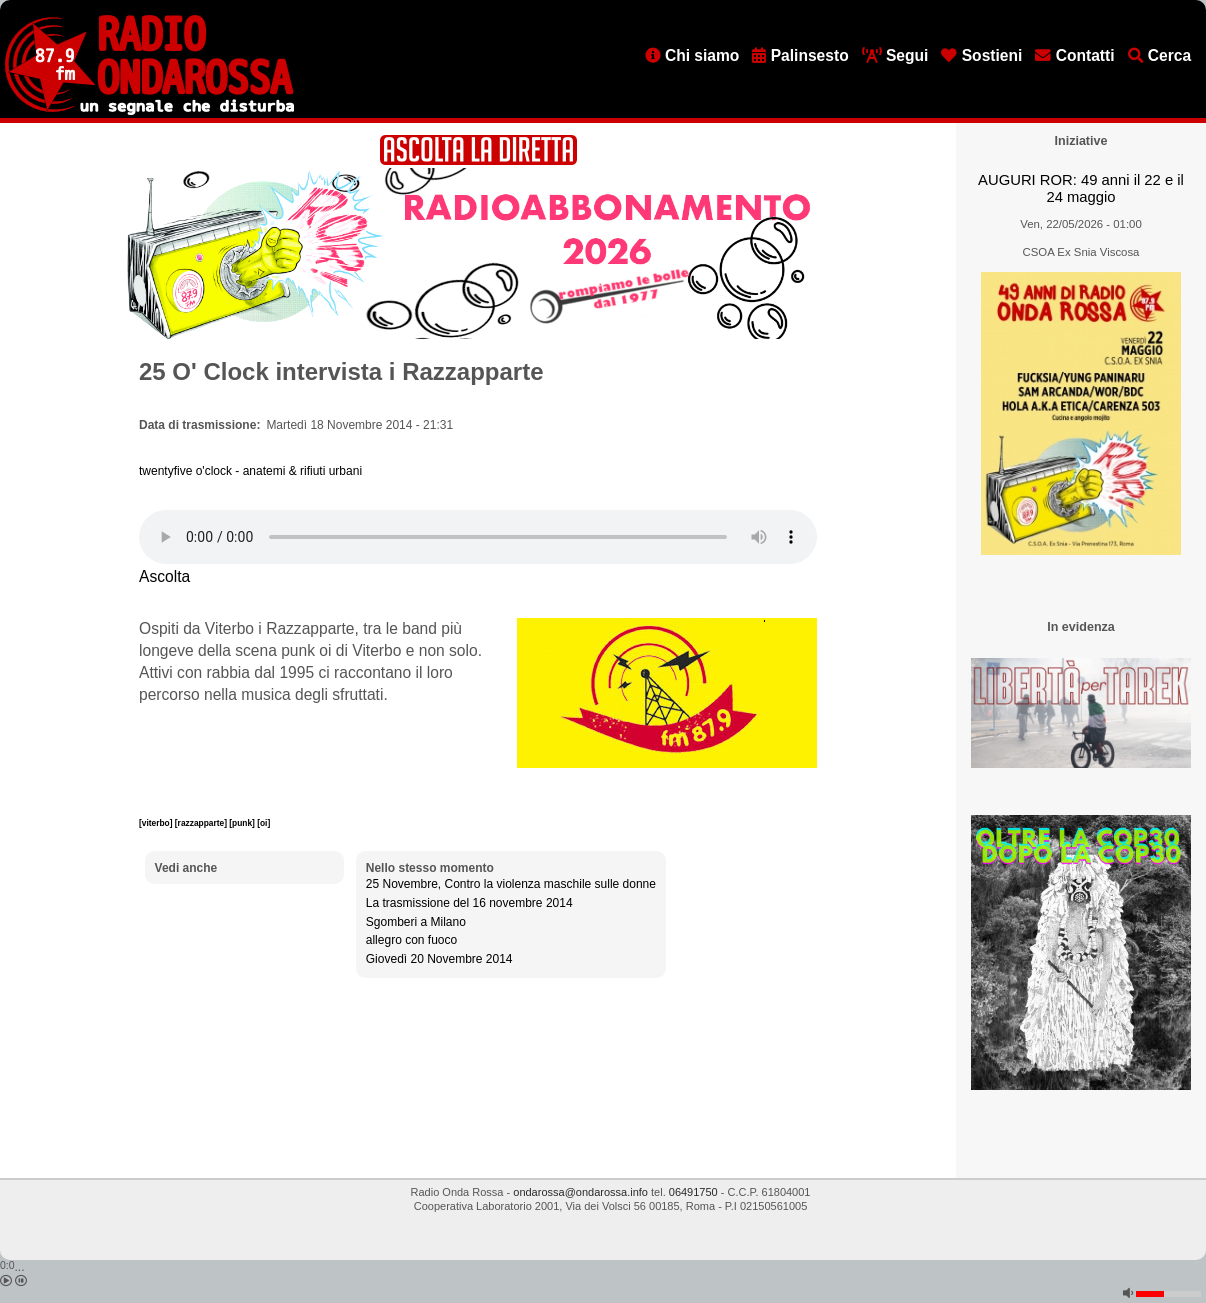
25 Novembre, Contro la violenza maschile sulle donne (511, 884)
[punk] (243, 823)
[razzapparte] (202, 823)
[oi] (263, 823)
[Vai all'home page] (149, 111)
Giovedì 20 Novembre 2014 (439, 959)
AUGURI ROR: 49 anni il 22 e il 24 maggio (1081, 188)
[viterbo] (157, 823)
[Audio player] (478, 537)
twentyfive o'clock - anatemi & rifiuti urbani (250, 471)
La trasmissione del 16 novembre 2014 (469, 903)
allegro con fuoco (411, 940)
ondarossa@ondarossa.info (580, 1192)
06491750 (693, 1192)
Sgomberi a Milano (416, 922)
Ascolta (164, 576)
